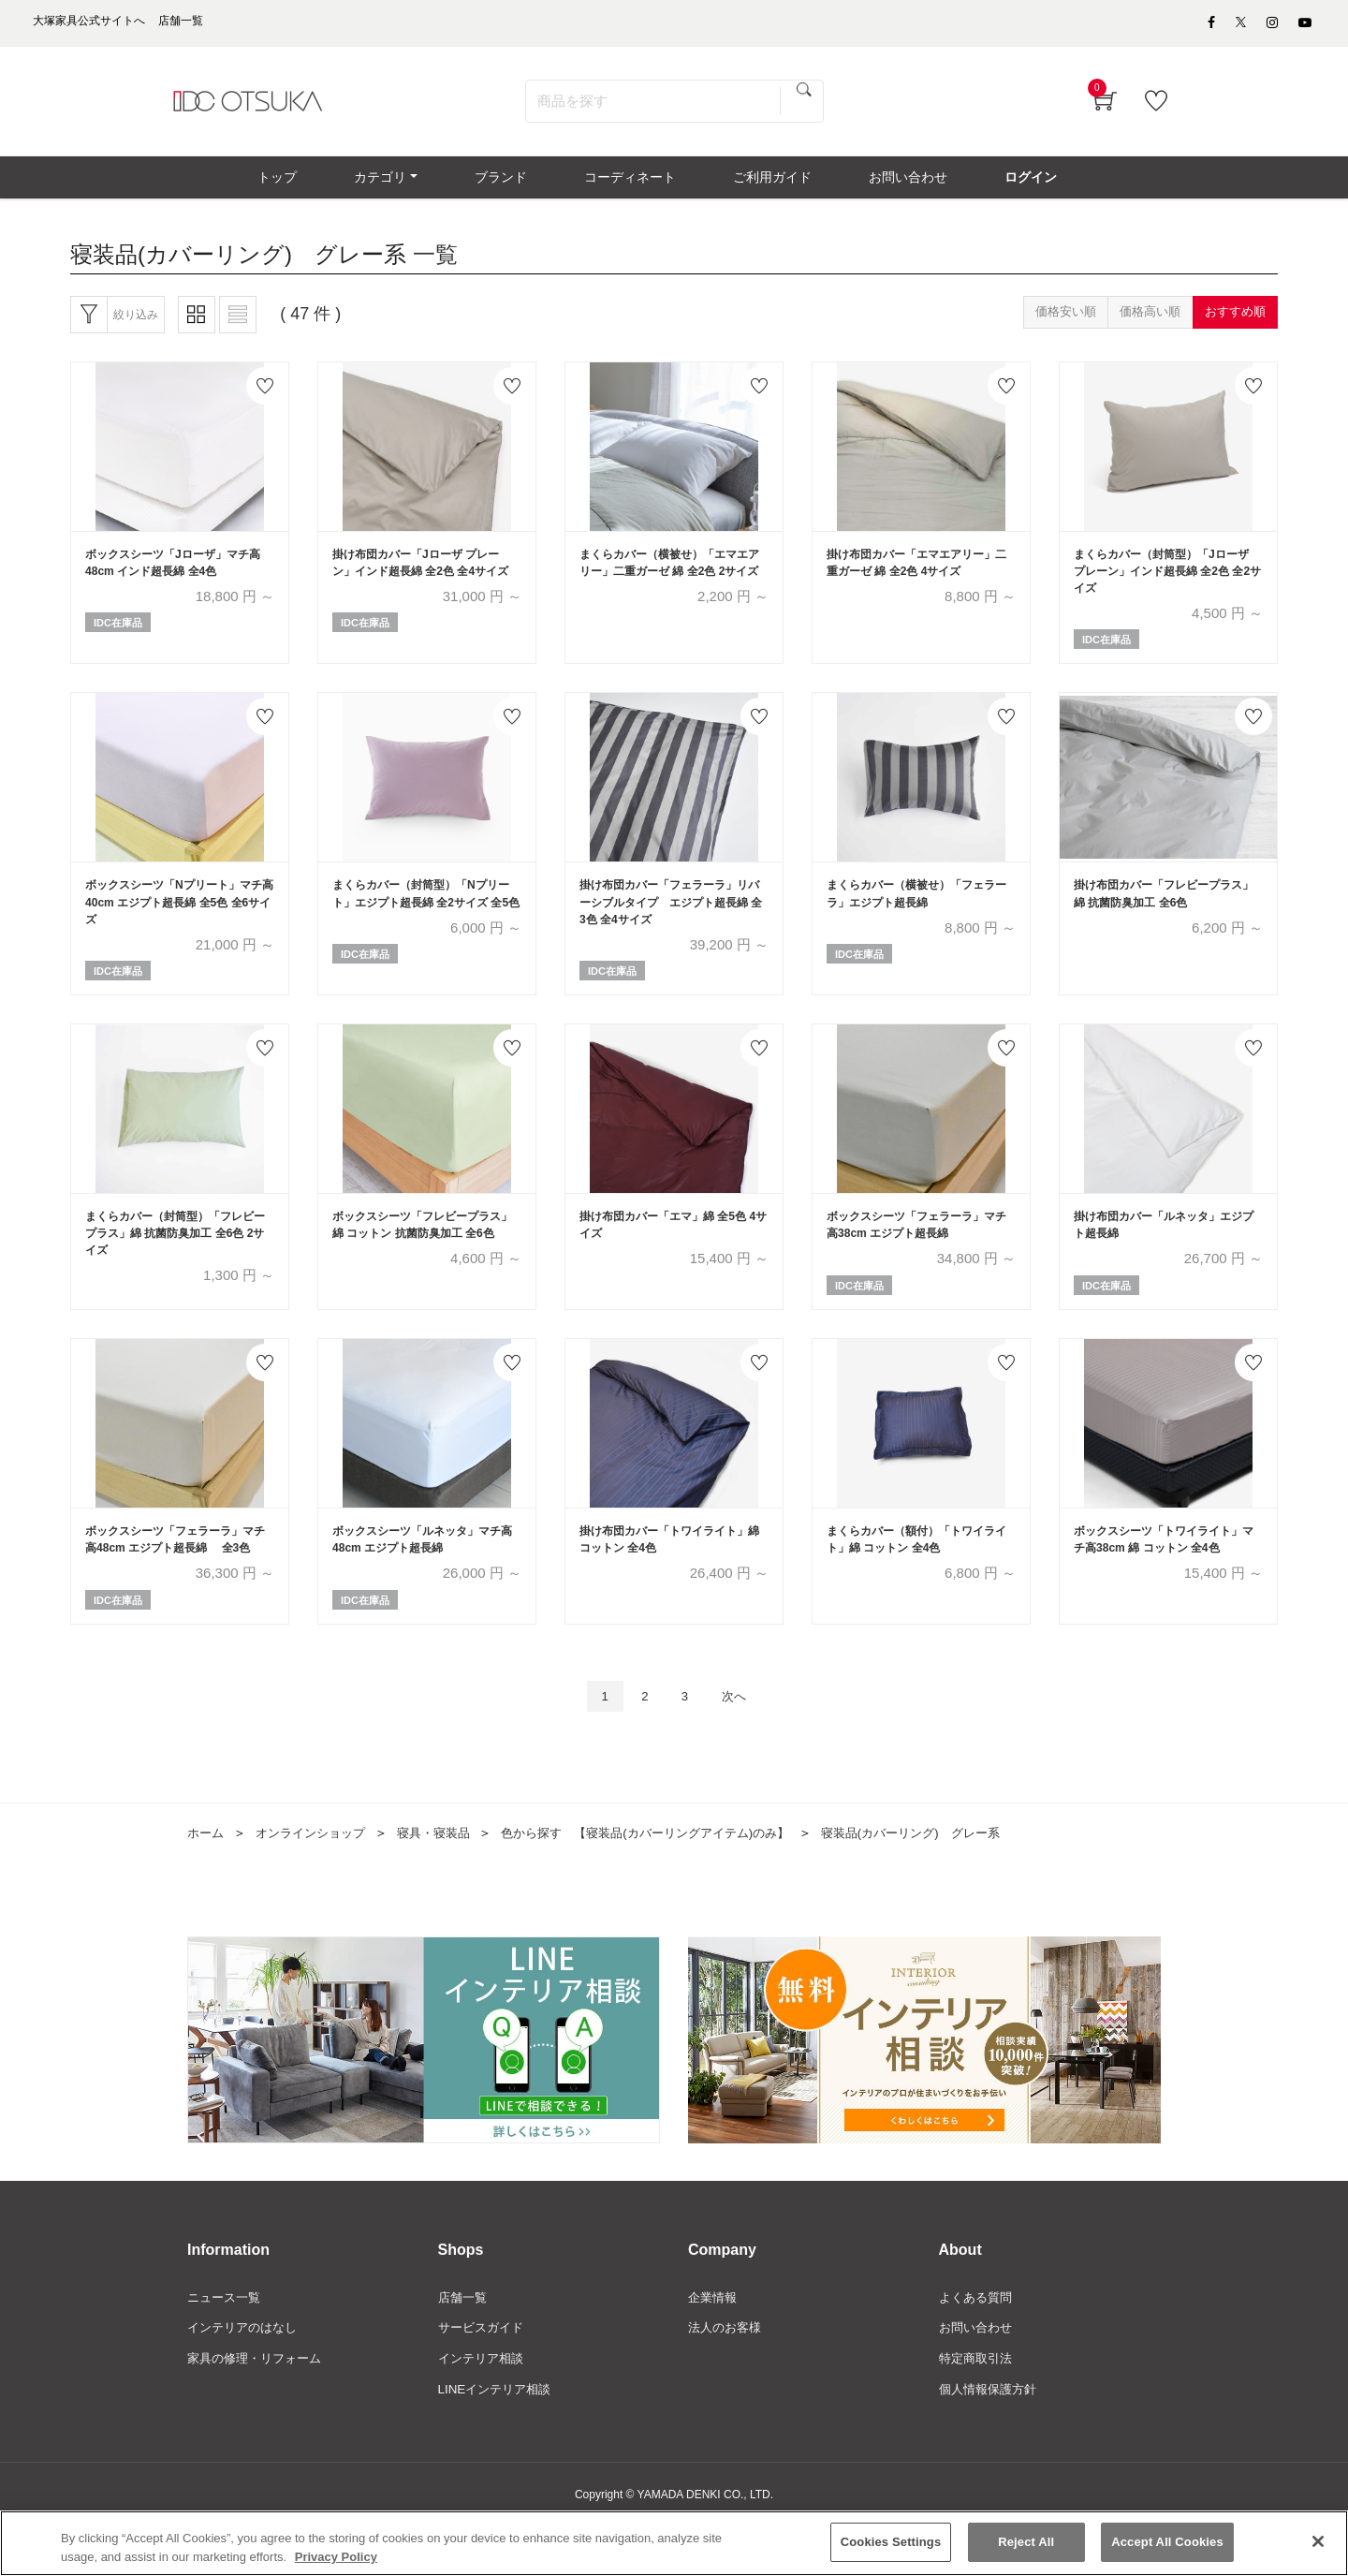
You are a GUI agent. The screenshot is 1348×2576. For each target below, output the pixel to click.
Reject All (1026, 2543)
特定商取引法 (978, 2408)
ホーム (207, 1880)
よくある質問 (978, 2345)
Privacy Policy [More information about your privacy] (336, 2557)
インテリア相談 (484, 2408)
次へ (740, 1742)
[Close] (1318, 2542)
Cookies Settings (891, 2543)
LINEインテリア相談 (498, 2440)
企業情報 (714, 2345)
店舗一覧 (464, 2345)
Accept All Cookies (1167, 2543)
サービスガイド (484, 2377)
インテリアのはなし (246, 2377)
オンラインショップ (317, 1880)
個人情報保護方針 (991, 2440)
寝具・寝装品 (447, 1880)
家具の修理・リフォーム (259, 2408)
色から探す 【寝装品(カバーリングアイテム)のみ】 (673, 1880)
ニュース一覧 (226, 2345)
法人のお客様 (727, 2377)
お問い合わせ (978, 2377)
